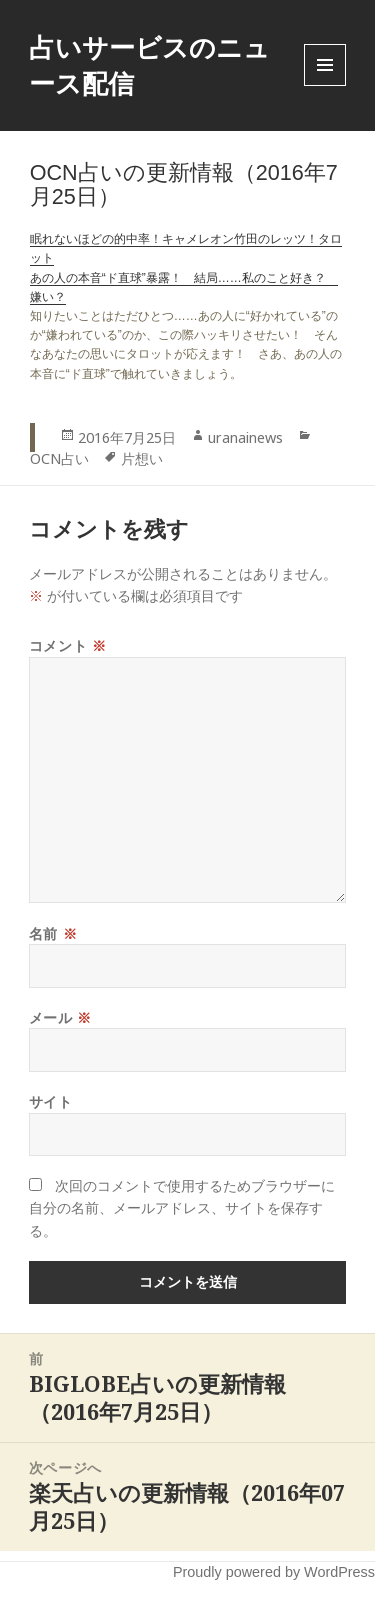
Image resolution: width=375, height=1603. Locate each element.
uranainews (245, 437)
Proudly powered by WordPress (274, 1572)
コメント (67, 645)
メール (60, 1017)
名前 (53, 933)
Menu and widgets (325, 85)
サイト (51, 1101)
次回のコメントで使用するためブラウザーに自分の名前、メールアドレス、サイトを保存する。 (182, 1207)
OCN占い (59, 458)
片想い (142, 458)
